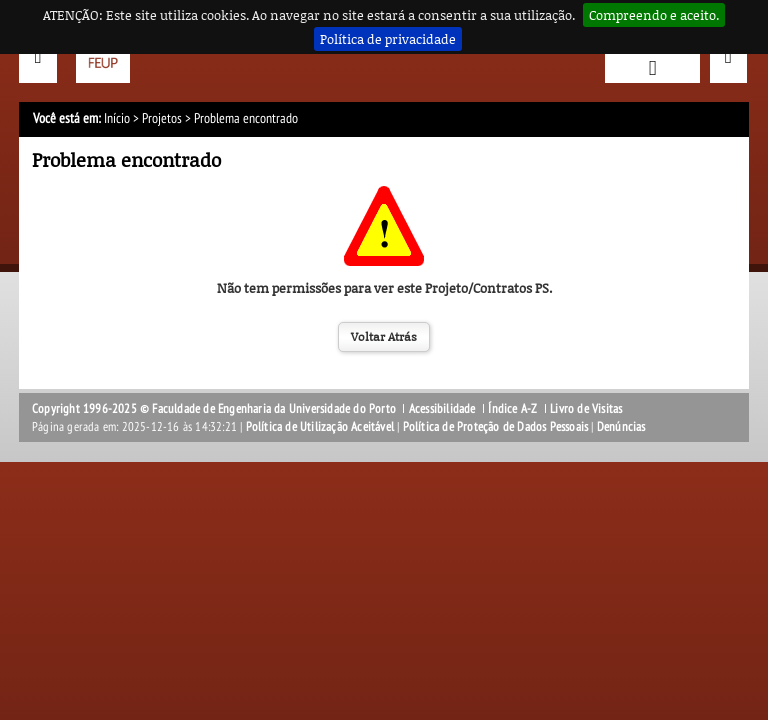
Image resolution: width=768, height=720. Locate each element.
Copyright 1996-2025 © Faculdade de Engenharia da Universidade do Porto (214, 409)
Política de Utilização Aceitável (320, 427)
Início (117, 118)
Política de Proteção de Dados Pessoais (496, 427)
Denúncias (621, 427)
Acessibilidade (442, 409)
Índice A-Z (512, 409)
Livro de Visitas (586, 409)
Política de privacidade (388, 39)
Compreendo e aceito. (654, 15)
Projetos (162, 118)
